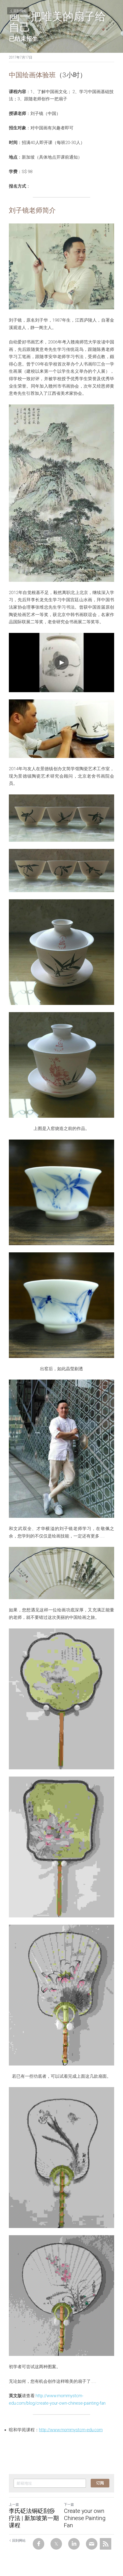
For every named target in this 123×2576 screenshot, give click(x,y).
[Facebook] (38, 2544)
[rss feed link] (105, 2544)
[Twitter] (56, 2544)
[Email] (91, 2544)
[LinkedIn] (74, 2544)
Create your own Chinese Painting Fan (85, 2518)
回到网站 (18, 11)
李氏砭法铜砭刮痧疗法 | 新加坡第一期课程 (34, 2518)
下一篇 (69, 2504)
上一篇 (14, 2504)
